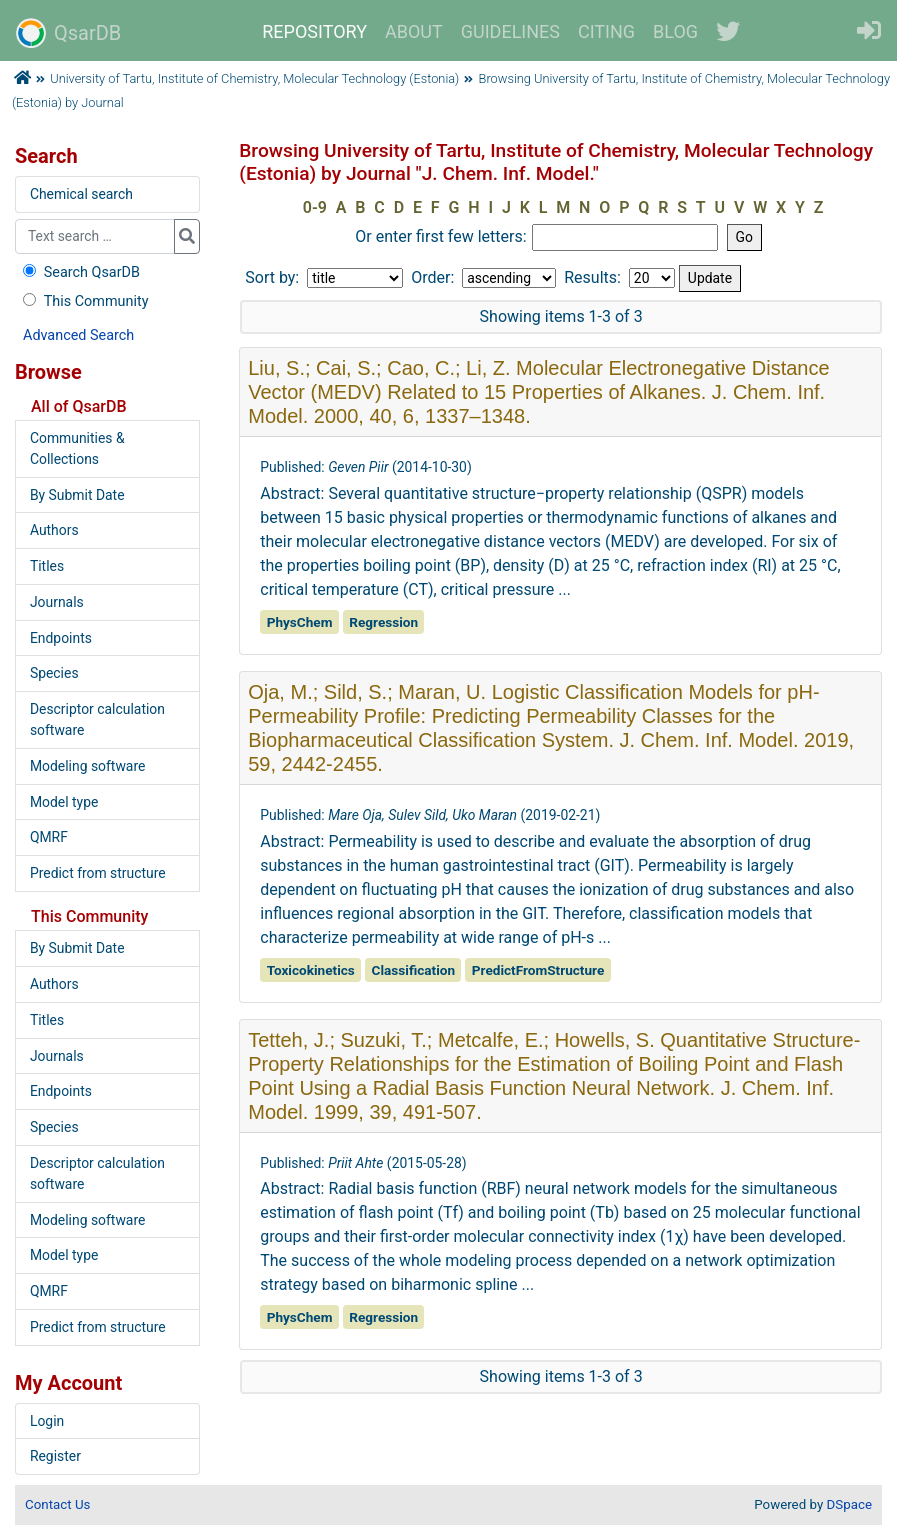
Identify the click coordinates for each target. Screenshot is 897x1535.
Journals (57, 602)
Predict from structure (98, 873)
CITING (606, 31)
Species (54, 673)
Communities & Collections (77, 448)
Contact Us (57, 1504)
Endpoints (61, 638)
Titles (47, 566)
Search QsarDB (79, 272)
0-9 (315, 207)
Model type (64, 802)
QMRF (49, 837)
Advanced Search (78, 335)
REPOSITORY (314, 31)
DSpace (849, 1504)
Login (47, 1421)
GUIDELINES (510, 31)
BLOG (675, 31)
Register (55, 1456)
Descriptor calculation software (97, 719)
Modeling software (87, 766)
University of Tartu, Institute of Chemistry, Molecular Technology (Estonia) (254, 78)
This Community (83, 301)
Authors (54, 530)
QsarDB (68, 33)
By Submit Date (77, 495)
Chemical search (81, 194)
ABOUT (414, 31)
